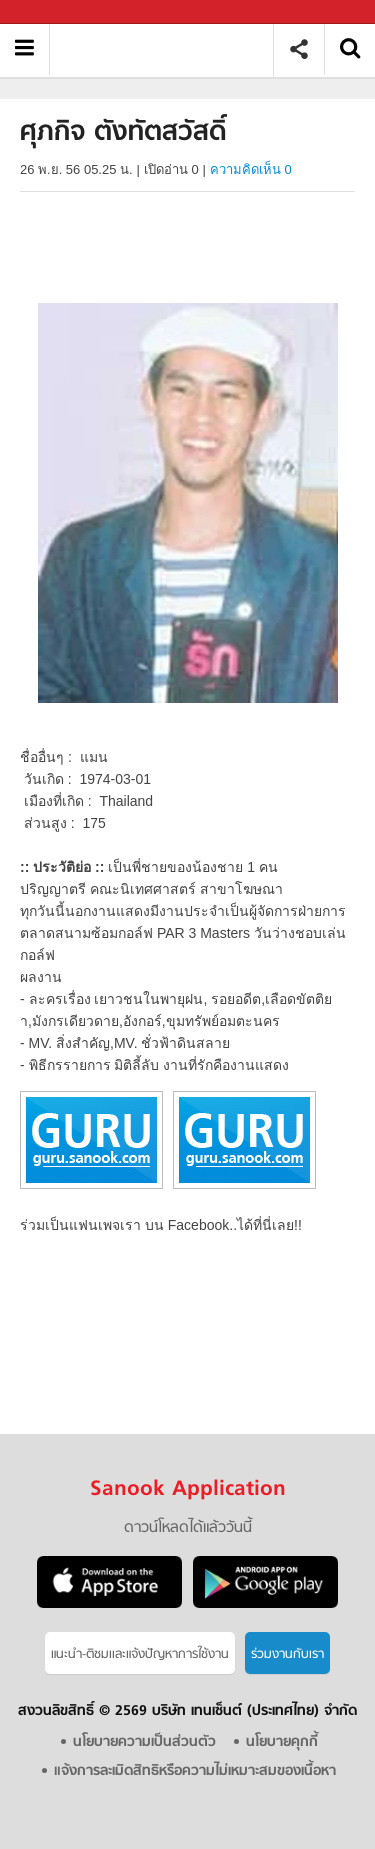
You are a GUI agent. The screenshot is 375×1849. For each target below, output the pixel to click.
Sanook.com (60, 12)
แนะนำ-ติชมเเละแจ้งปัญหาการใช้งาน (140, 1654)
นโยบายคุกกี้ (282, 1742)
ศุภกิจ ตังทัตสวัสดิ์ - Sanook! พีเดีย (168, 49)
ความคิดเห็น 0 (251, 169)
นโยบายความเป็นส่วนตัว (144, 1742)
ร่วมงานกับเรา (287, 1654)
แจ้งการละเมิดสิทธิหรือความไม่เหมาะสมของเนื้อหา (195, 1771)
